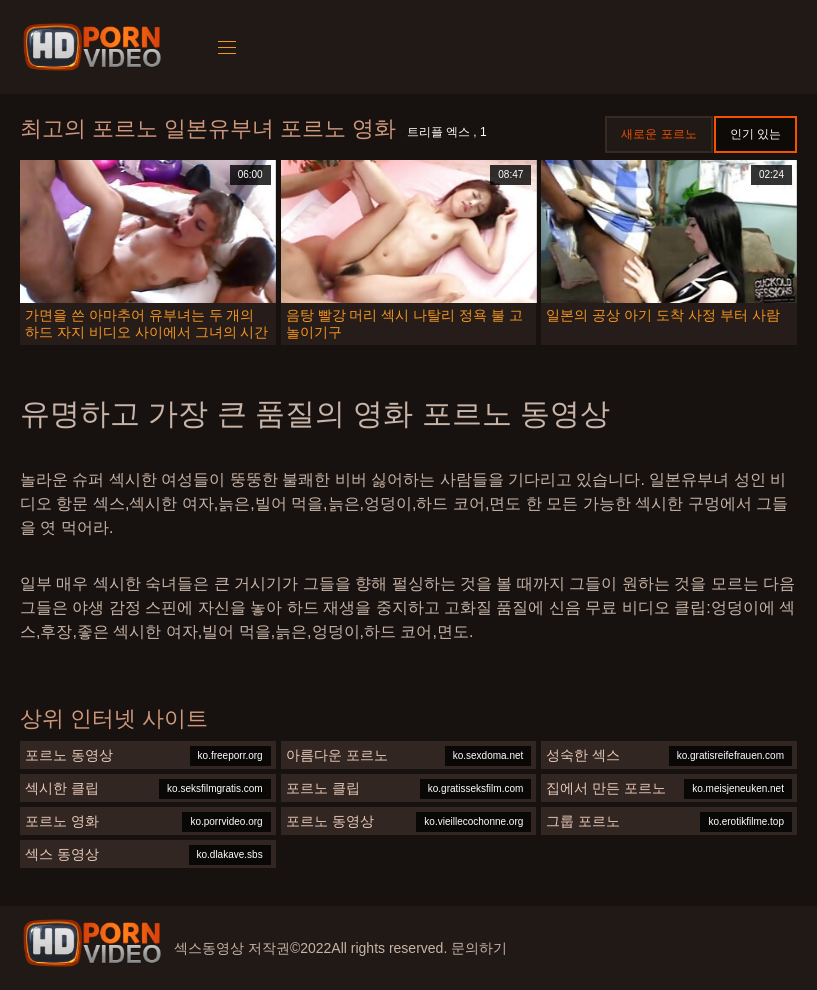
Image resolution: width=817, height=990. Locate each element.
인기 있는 (755, 134)
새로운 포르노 (658, 134)
